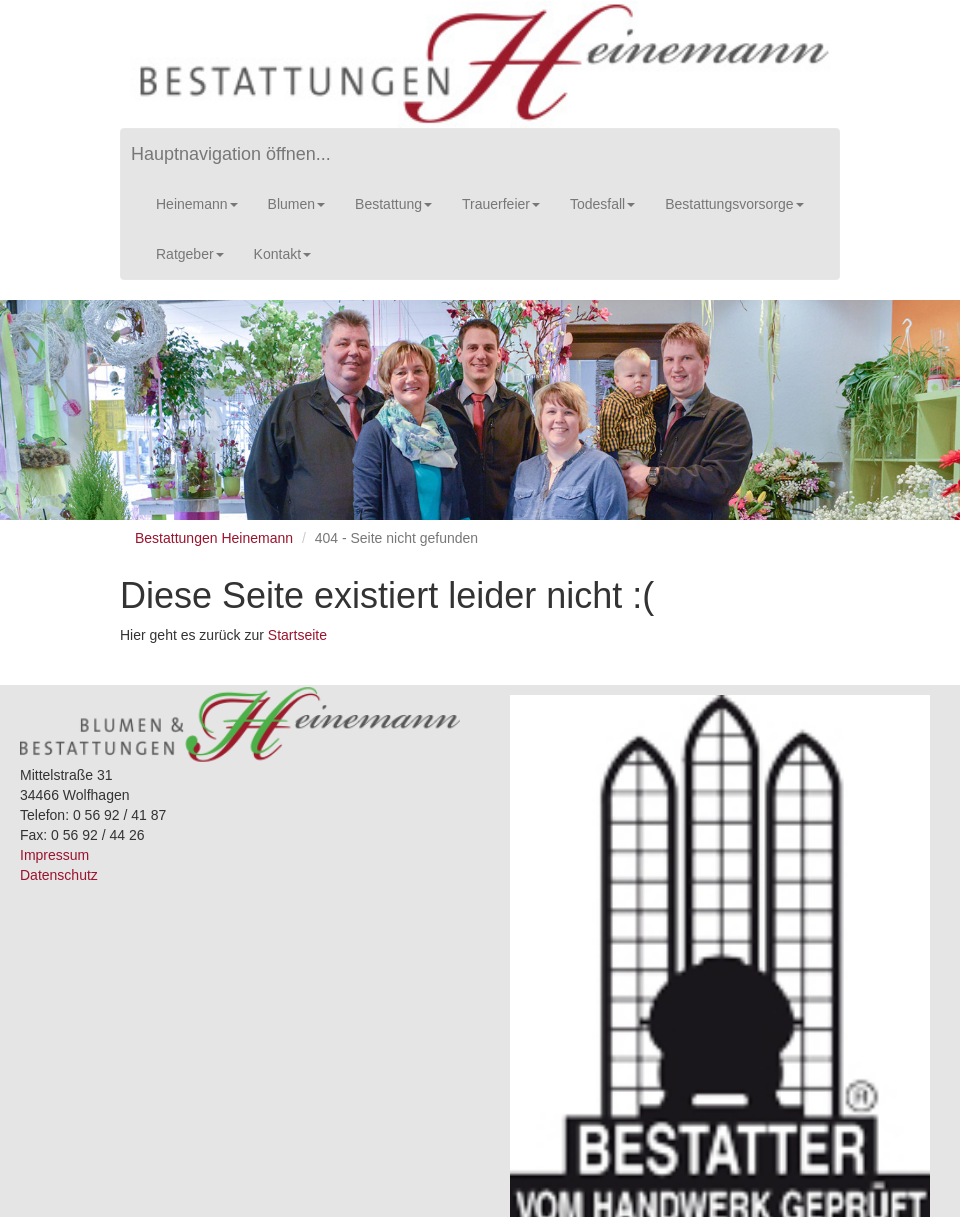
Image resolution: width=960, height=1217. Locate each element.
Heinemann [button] (197, 204)
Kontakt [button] (282, 254)
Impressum (54, 855)
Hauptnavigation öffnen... (231, 154)
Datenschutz (59, 875)
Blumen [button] (296, 204)
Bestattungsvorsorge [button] (734, 204)
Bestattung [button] (393, 204)
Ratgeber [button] (190, 254)
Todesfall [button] (602, 204)
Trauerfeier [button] (501, 204)
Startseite (297, 635)
